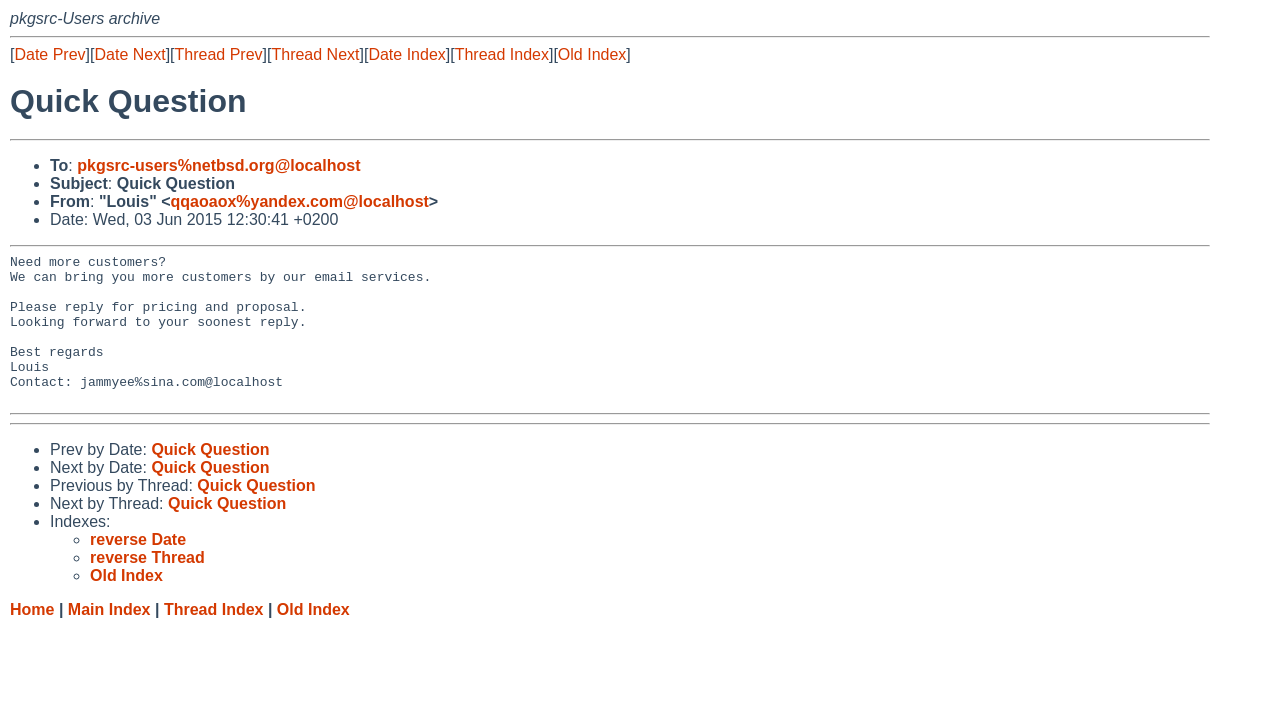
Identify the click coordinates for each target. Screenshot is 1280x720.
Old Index (592, 54)
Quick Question (210, 479)
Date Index (406, 54)
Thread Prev (219, 54)
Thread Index (502, 54)
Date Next (129, 54)
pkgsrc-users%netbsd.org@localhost (218, 165)
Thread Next (315, 54)
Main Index (109, 639)
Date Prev (49, 54)
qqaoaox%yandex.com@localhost (300, 201)
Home (32, 639)
